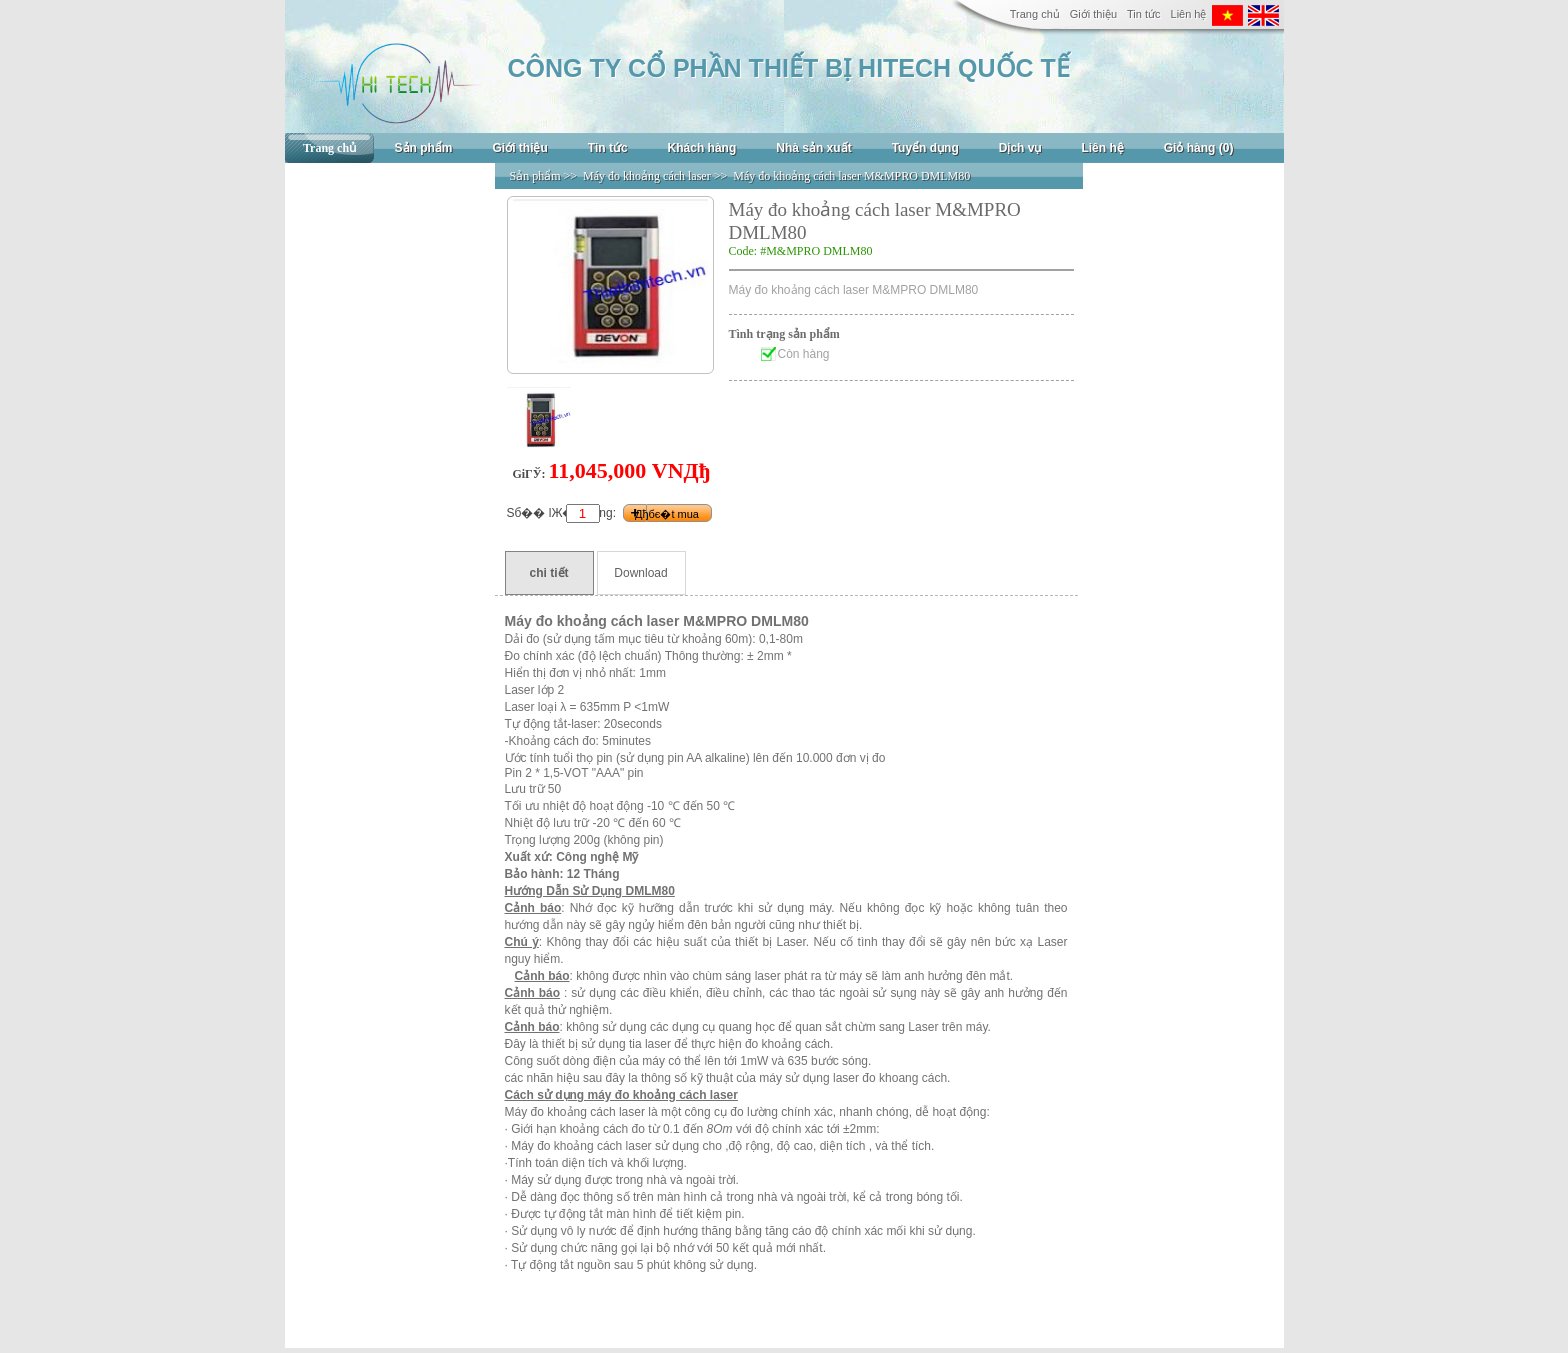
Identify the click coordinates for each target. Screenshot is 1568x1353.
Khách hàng (702, 148)
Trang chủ (1035, 14)
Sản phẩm (424, 148)
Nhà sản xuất (813, 148)
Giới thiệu (1093, 14)
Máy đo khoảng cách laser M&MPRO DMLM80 (851, 176)
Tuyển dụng (925, 148)
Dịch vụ (1020, 148)
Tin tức (1144, 14)
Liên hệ (1189, 14)
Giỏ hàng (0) (1199, 148)
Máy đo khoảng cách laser (647, 176)
